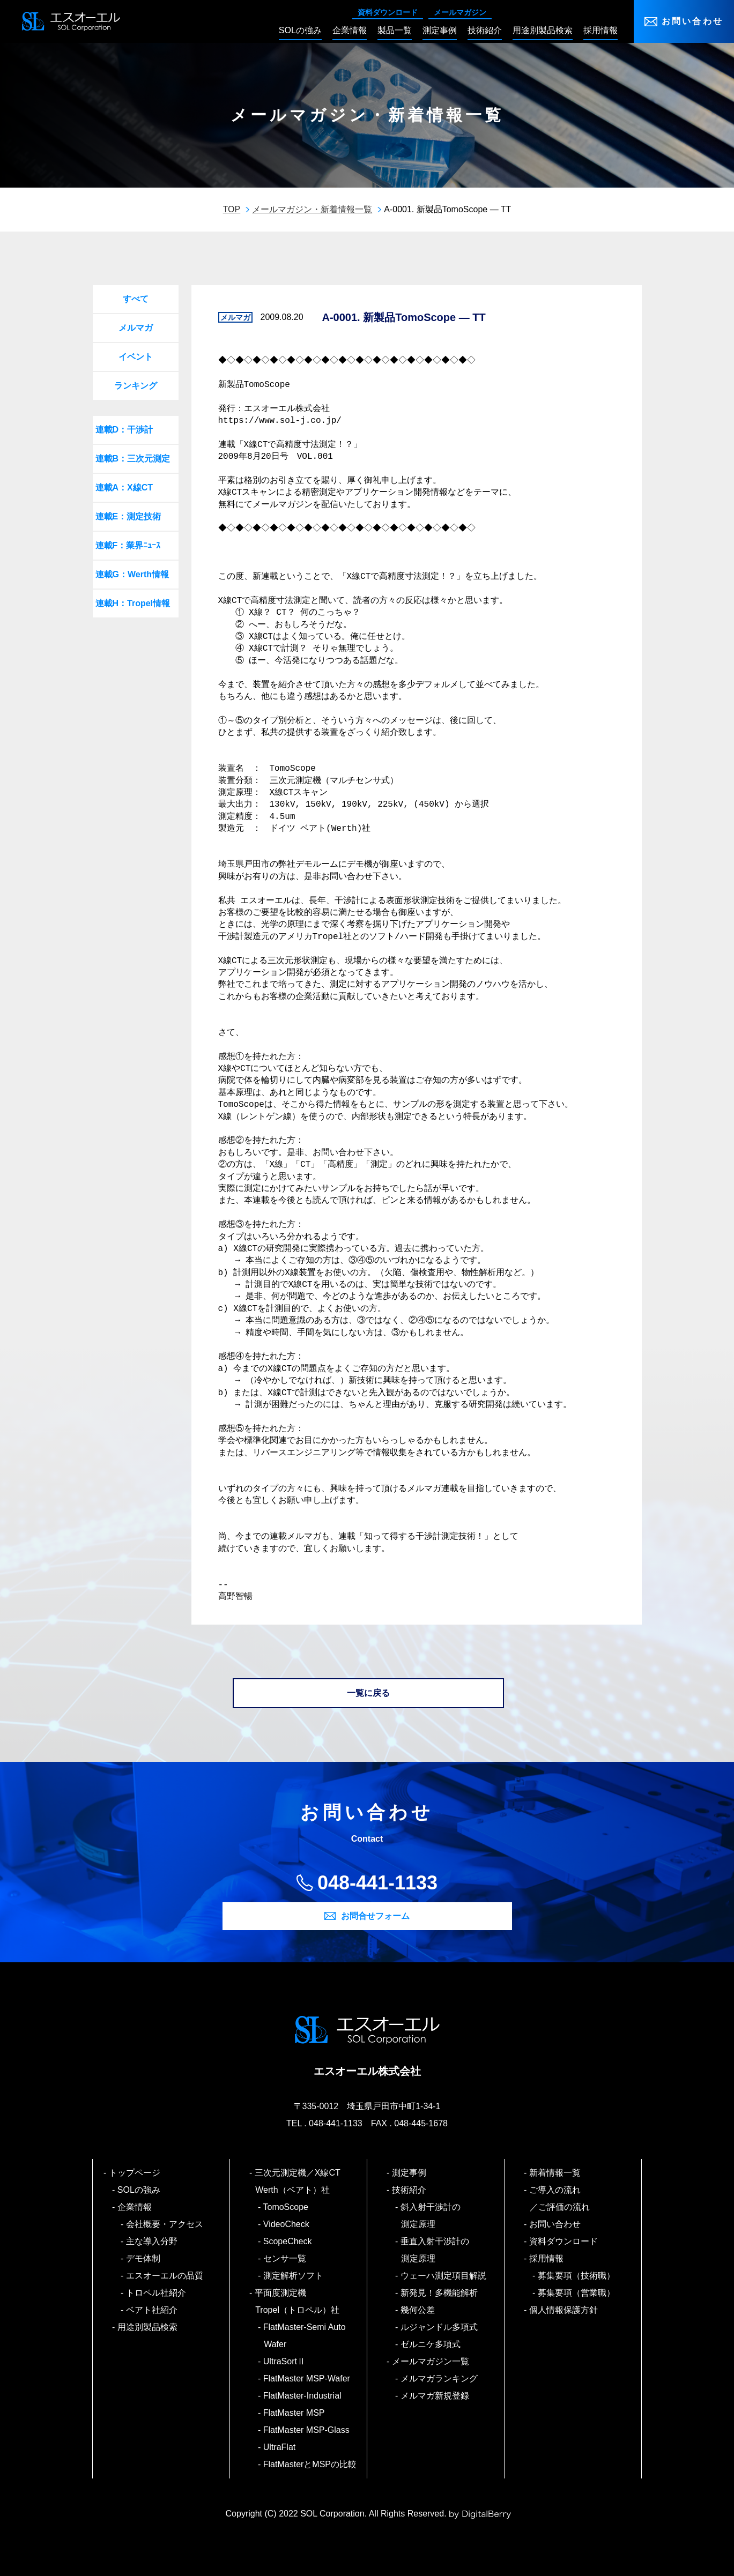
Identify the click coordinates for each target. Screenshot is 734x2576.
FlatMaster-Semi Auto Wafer (304, 2335)
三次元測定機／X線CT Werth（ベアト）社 (302, 2181)
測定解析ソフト (293, 2275)
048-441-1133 (377, 1883)
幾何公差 (418, 2309)
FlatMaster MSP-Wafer (307, 2378)
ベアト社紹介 (152, 2309)
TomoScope (286, 2207)
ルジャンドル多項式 (439, 2327)
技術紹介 (409, 2189)
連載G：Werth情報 (132, 574)
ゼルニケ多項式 (431, 2344)
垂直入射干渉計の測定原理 (435, 2250)
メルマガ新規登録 (435, 2395)
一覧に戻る (368, 1693)
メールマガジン (460, 12)
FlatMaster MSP (294, 2412)
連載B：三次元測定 (132, 458)
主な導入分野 (152, 2241)
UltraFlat (279, 2447)
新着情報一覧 (555, 2172)
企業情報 (135, 2207)
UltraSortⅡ (285, 2361)
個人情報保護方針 (564, 2309)
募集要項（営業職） (576, 2292)
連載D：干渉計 (124, 429)
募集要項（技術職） (576, 2275)
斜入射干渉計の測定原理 (431, 2215)
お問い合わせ (692, 21)
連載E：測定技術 (128, 516)
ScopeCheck (288, 2241)
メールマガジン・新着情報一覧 (312, 209)
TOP (232, 209)
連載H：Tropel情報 (132, 603)
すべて (136, 298)
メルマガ (135, 327)
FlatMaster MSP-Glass (307, 2429)
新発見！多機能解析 (439, 2292)
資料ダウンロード (388, 12)
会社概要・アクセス (165, 2224)
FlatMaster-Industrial (302, 2395)
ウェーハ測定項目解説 (443, 2275)
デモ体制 (143, 2258)
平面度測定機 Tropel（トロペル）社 (297, 2301)
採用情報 (547, 2258)
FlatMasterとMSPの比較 (310, 2464)
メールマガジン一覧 (430, 2361)
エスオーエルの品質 (165, 2275)
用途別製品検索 (147, 2327)
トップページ (134, 2172)
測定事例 (409, 2172)
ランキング (135, 385)
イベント (135, 356)
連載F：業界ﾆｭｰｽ (128, 545)
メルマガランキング (439, 2378)
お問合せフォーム (375, 1915)
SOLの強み (139, 2189)
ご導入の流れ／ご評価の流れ (560, 2198)
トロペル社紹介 (156, 2292)
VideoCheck (286, 2224)
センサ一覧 (285, 2258)
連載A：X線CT (124, 487)
